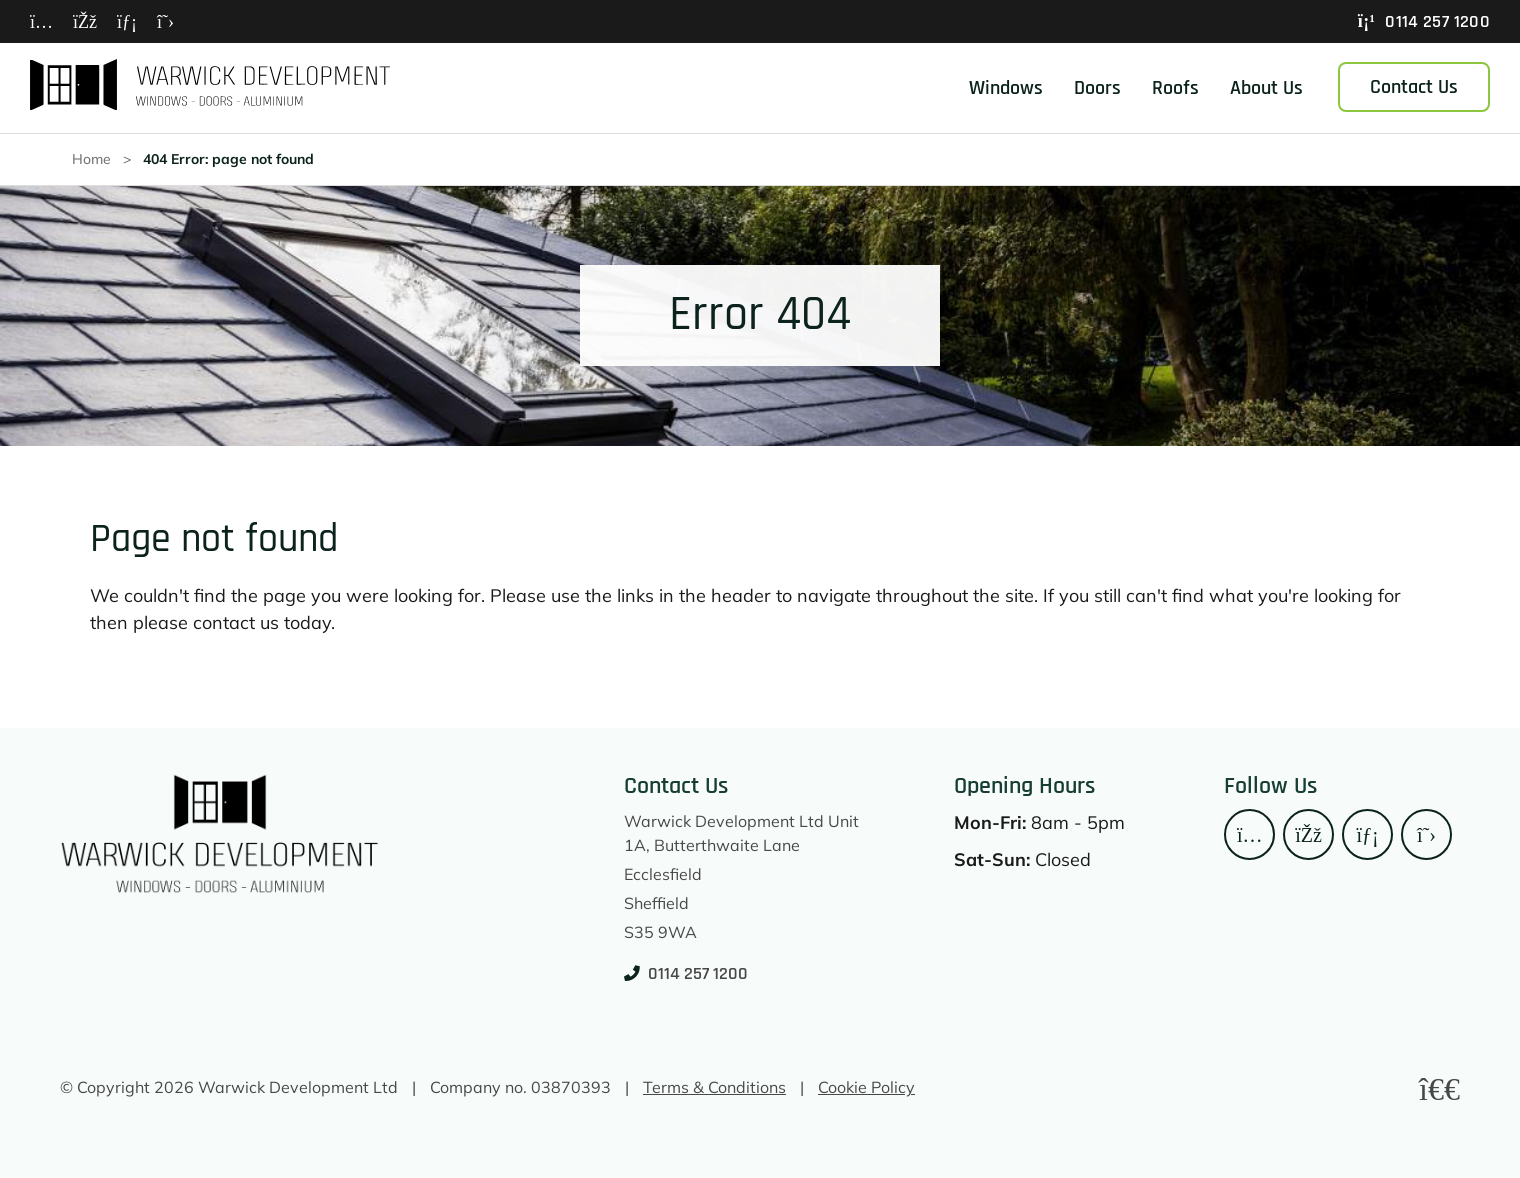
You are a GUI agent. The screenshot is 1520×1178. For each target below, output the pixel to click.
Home (99, 160)
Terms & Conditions (714, 1086)
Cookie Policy (866, 1086)
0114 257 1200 (1424, 21)
